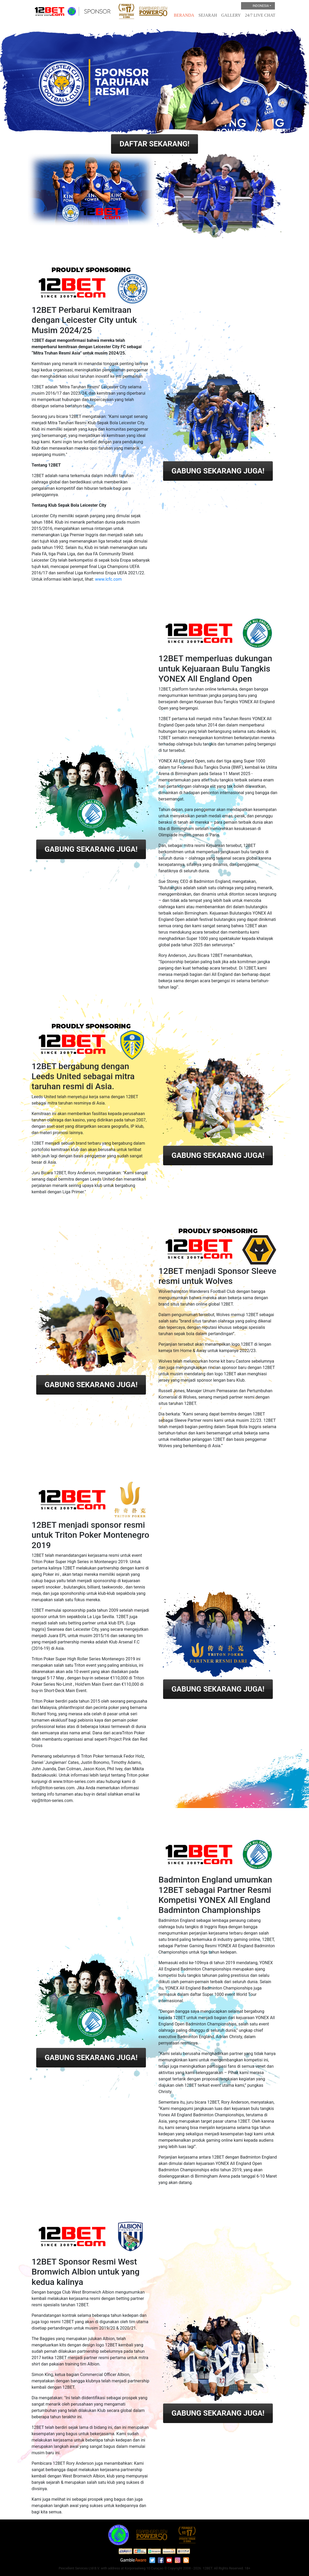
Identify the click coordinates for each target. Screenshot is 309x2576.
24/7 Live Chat (260, 15)
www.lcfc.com (108, 579)
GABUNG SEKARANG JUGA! (218, 471)
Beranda (184, 15)
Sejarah (208, 15)
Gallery (231, 15)
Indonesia (256, 6)
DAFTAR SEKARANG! (154, 143)
